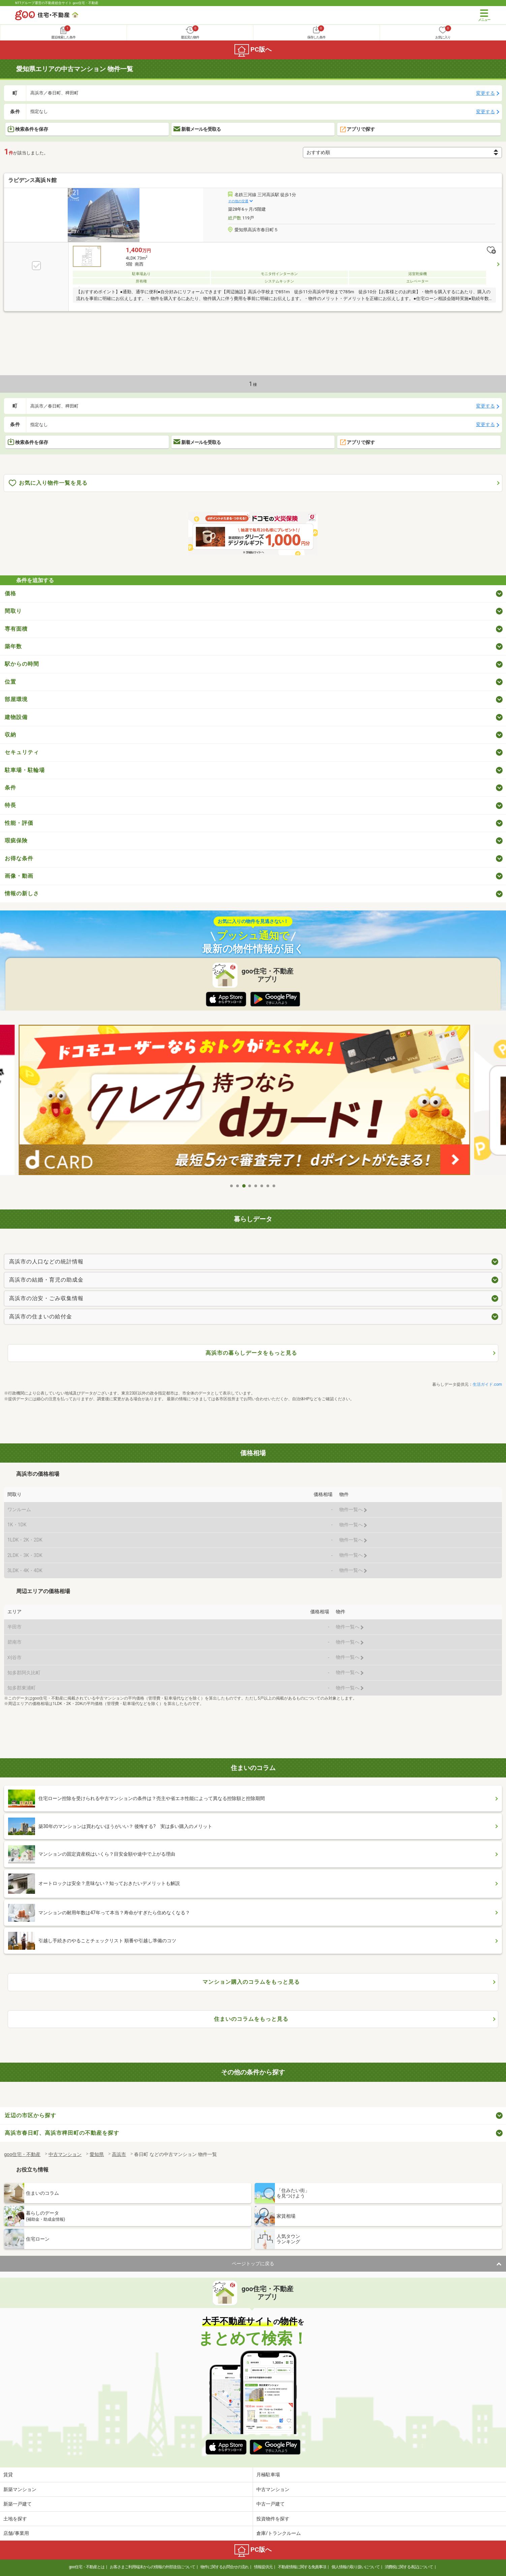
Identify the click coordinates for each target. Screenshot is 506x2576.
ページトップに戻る (253, 2263)
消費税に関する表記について (409, 2567)
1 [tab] (231, 1186)
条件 (10, 787)
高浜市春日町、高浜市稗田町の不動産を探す (62, 2133)
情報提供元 (263, 2567)
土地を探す (15, 2518)
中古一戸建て (270, 2504)
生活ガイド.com (487, 1384)
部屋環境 (16, 699)
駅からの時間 (22, 664)
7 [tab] (268, 1186)
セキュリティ (22, 752)
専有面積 (16, 629)
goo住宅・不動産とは (86, 2567)
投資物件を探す (272, 2518)
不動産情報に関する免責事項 (302, 2567)
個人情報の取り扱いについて (355, 2567)
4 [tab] (250, 1186)
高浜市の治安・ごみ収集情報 (46, 1298)
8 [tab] (274, 1186)
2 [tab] (238, 1186)
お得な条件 (19, 858)
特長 (10, 805)
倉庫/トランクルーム (278, 2533)
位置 (10, 682)
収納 (10, 734)
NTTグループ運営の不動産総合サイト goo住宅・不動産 (56, 3)
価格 (10, 593)
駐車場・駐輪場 (25, 770)
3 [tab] (244, 1186)
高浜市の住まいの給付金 (40, 1316)
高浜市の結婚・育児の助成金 (46, 1280)
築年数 (13, 646)
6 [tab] (262, 1186)
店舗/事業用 (16, 2533)
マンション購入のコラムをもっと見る (251, 1982)
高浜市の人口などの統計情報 (46, 1261)
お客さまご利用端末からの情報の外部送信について (152, 2567)
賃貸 (8, 2474)
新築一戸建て (17, 2504)
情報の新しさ (22, 893)
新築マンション (19, 2489)
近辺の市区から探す (30, 2115)
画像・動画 (19, 876)
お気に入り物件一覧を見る (48, 483)
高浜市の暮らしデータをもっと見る (251, 1353)
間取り (13, 611)
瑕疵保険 (16, 840)
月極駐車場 (268, 2474)
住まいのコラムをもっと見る (251, 2019)
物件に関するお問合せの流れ (224, 2567)
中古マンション (272, 2489)
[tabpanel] (253, 1100)
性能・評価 (19, 823)
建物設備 (16, 717)
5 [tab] (256, 1186)
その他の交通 (238, 201)
